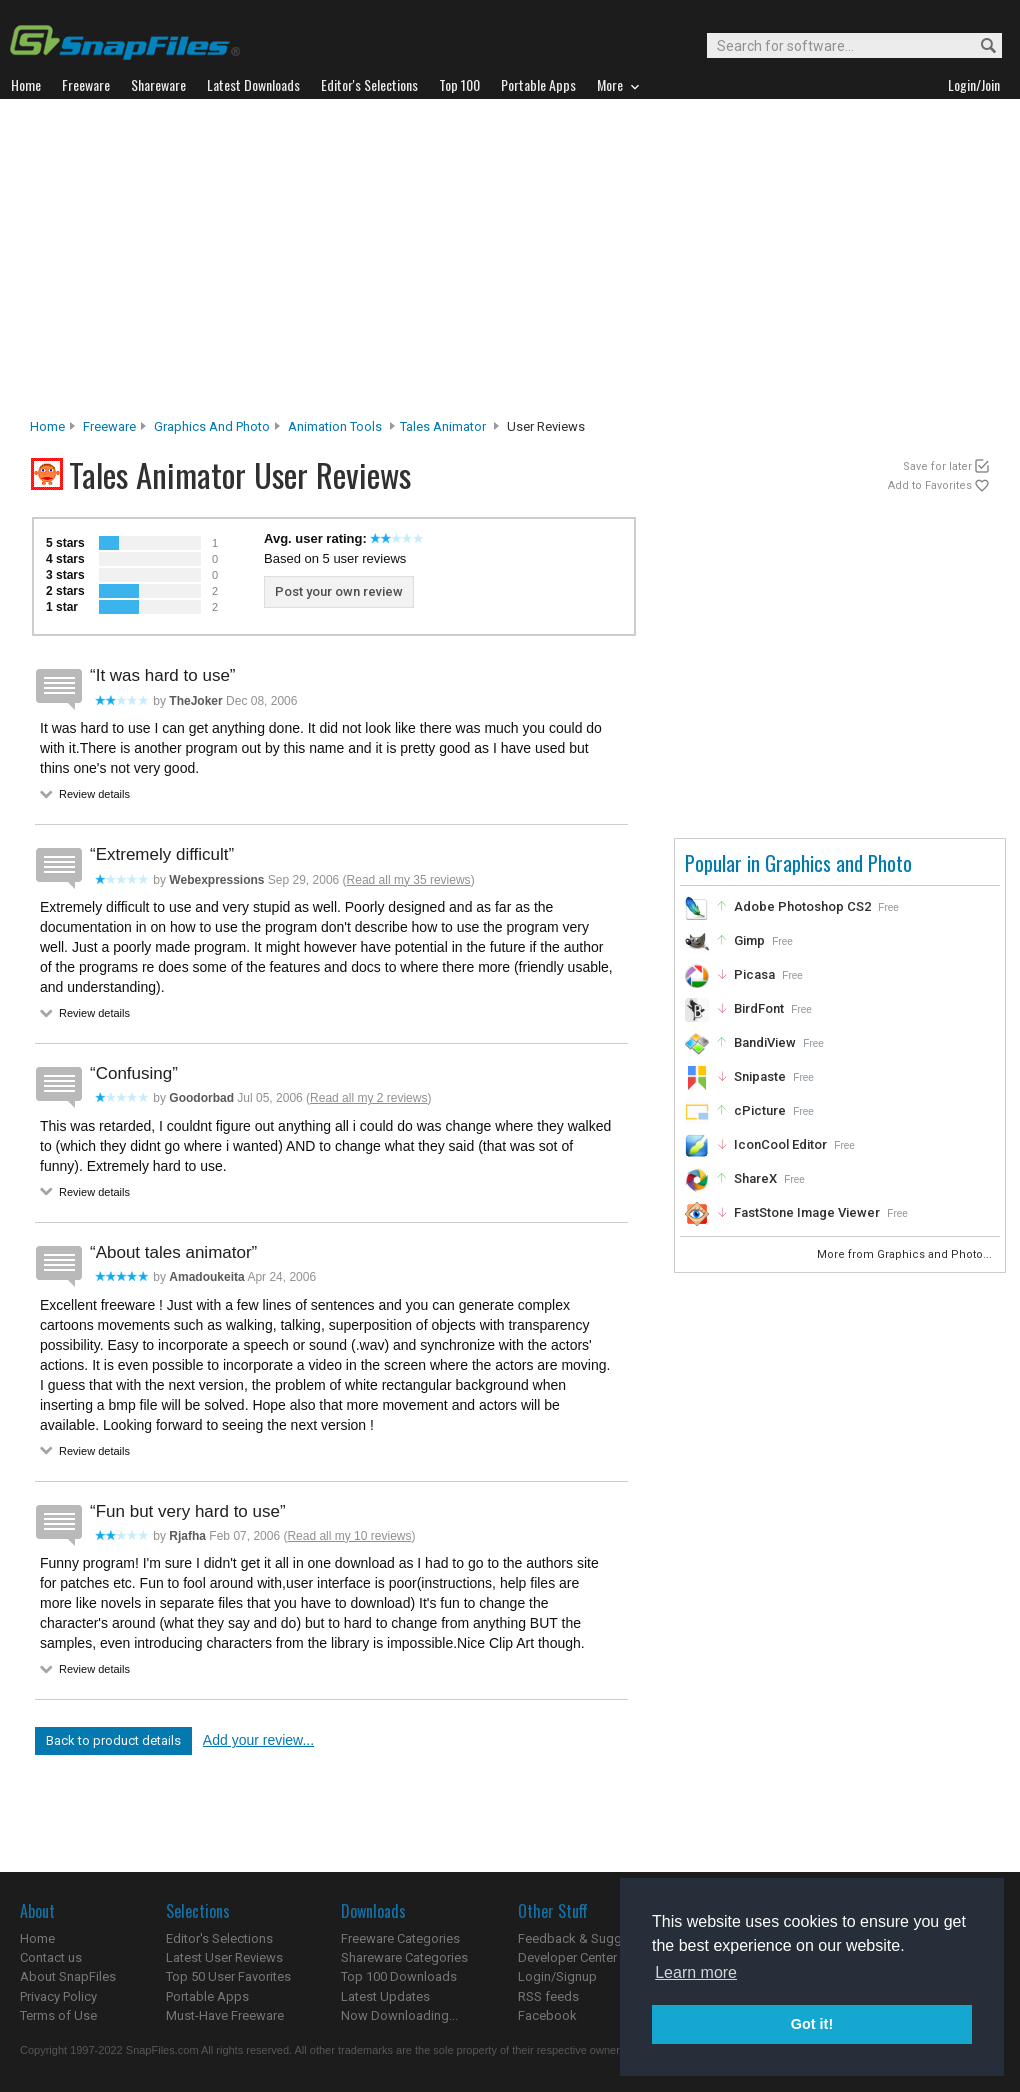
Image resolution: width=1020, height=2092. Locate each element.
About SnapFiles (68, 1976)
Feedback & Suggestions (591, 1938)
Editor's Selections (219, 1938)
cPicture (760, 1110)
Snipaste (760, 1076)
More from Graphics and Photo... (906, 1254)
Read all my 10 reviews (349, 1536)
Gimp (749, 940)
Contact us (51, 1957)
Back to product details (113, 1740)
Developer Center (567, 1957)
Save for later (937, 466)
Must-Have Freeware (225, 2015)
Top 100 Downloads (399, 1976)
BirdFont (759, 1008)
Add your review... (258, 1740)
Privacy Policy (58, 1996)
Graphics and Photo (212, 426)
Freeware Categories (400, 1938)
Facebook (547, 2015)
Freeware (109, 426)
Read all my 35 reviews (409, 880)
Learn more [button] (696, 1972)
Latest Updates (385, 1996)
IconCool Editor (780, 1144)
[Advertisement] (510, 264)
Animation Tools (335, 426)
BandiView (765, 1042)
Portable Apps (207, 1996)
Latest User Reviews (224, 1957)
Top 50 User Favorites (228, 1976)
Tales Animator (443, 426)
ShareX (755, 1178)
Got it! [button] (812, 2024)
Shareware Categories (404, 1957)
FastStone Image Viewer (807, 1212)
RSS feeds (548, 1996)
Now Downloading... (399, 2015)
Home (47, 426)
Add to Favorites (930, 485)
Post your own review (339, 591)
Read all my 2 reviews (368, 1098)
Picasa (754, 974)
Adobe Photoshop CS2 (802, 906)
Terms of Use (58, 2015)
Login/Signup (557, 1976)
